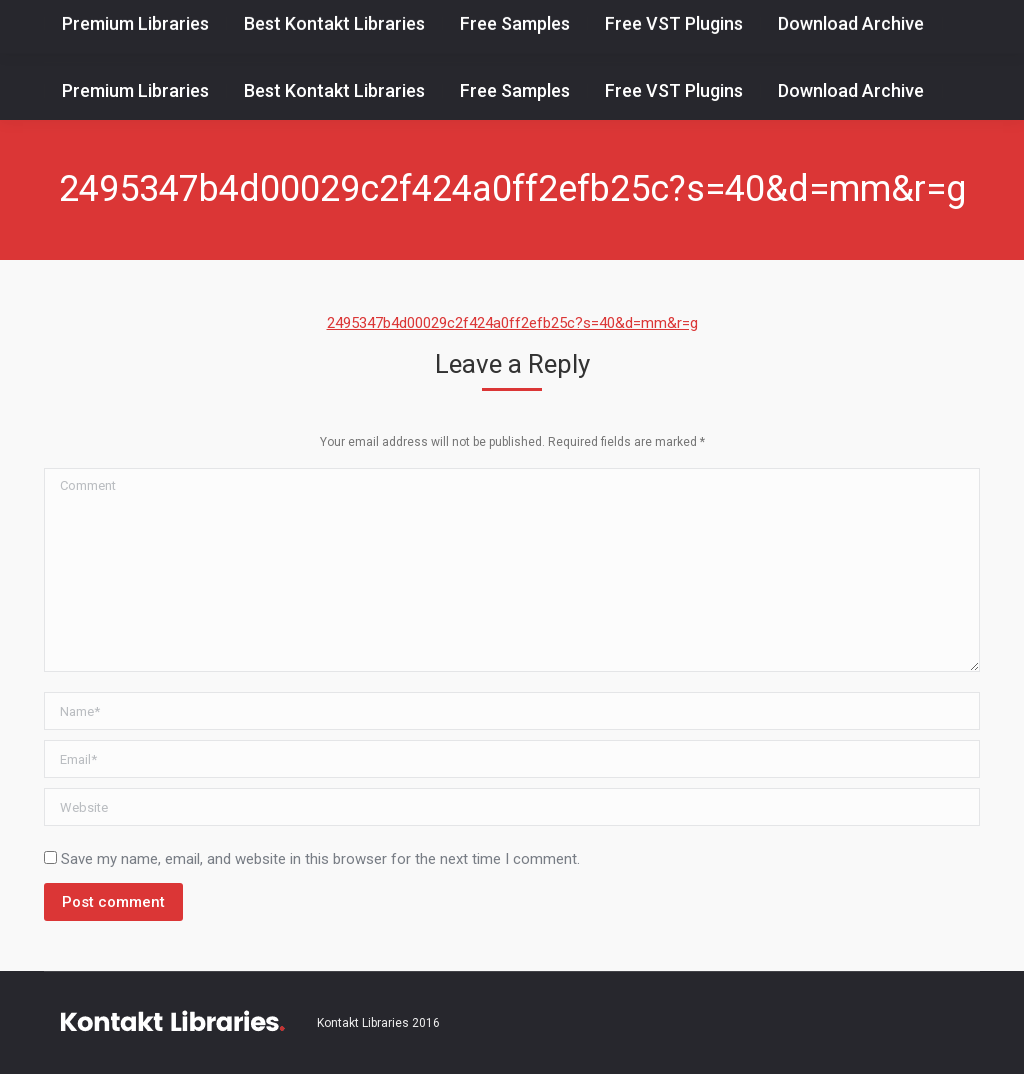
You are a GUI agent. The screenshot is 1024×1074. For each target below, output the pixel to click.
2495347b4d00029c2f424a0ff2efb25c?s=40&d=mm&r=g (512, 323)
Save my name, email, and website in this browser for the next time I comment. (320, 859)
